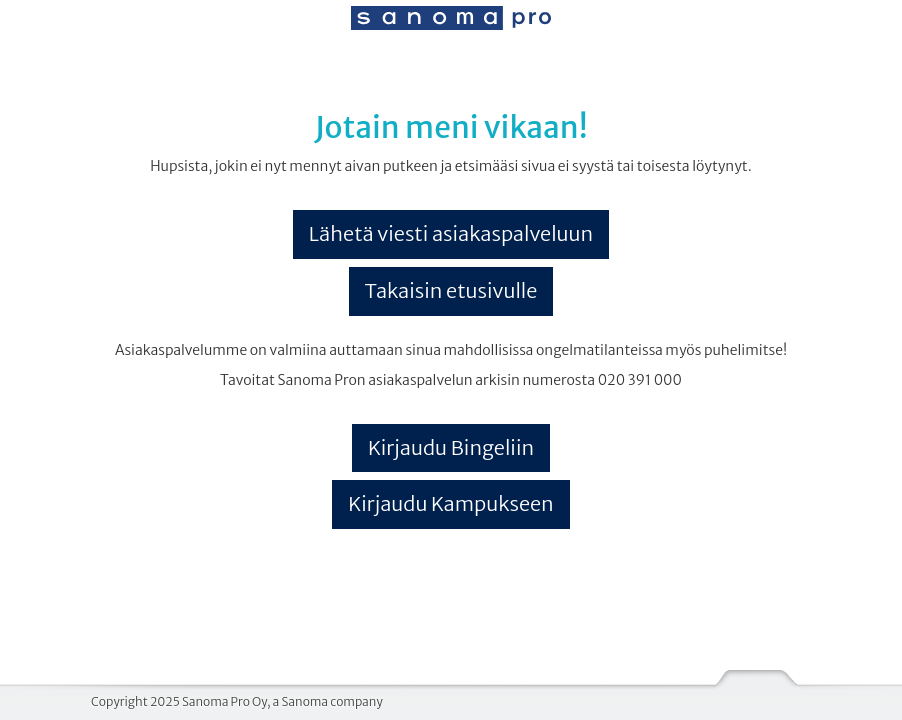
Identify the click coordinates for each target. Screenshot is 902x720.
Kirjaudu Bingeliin (451, 447)
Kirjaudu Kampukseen (451, 503)
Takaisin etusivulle (451, 290)
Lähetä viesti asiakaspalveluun (451, 233)
